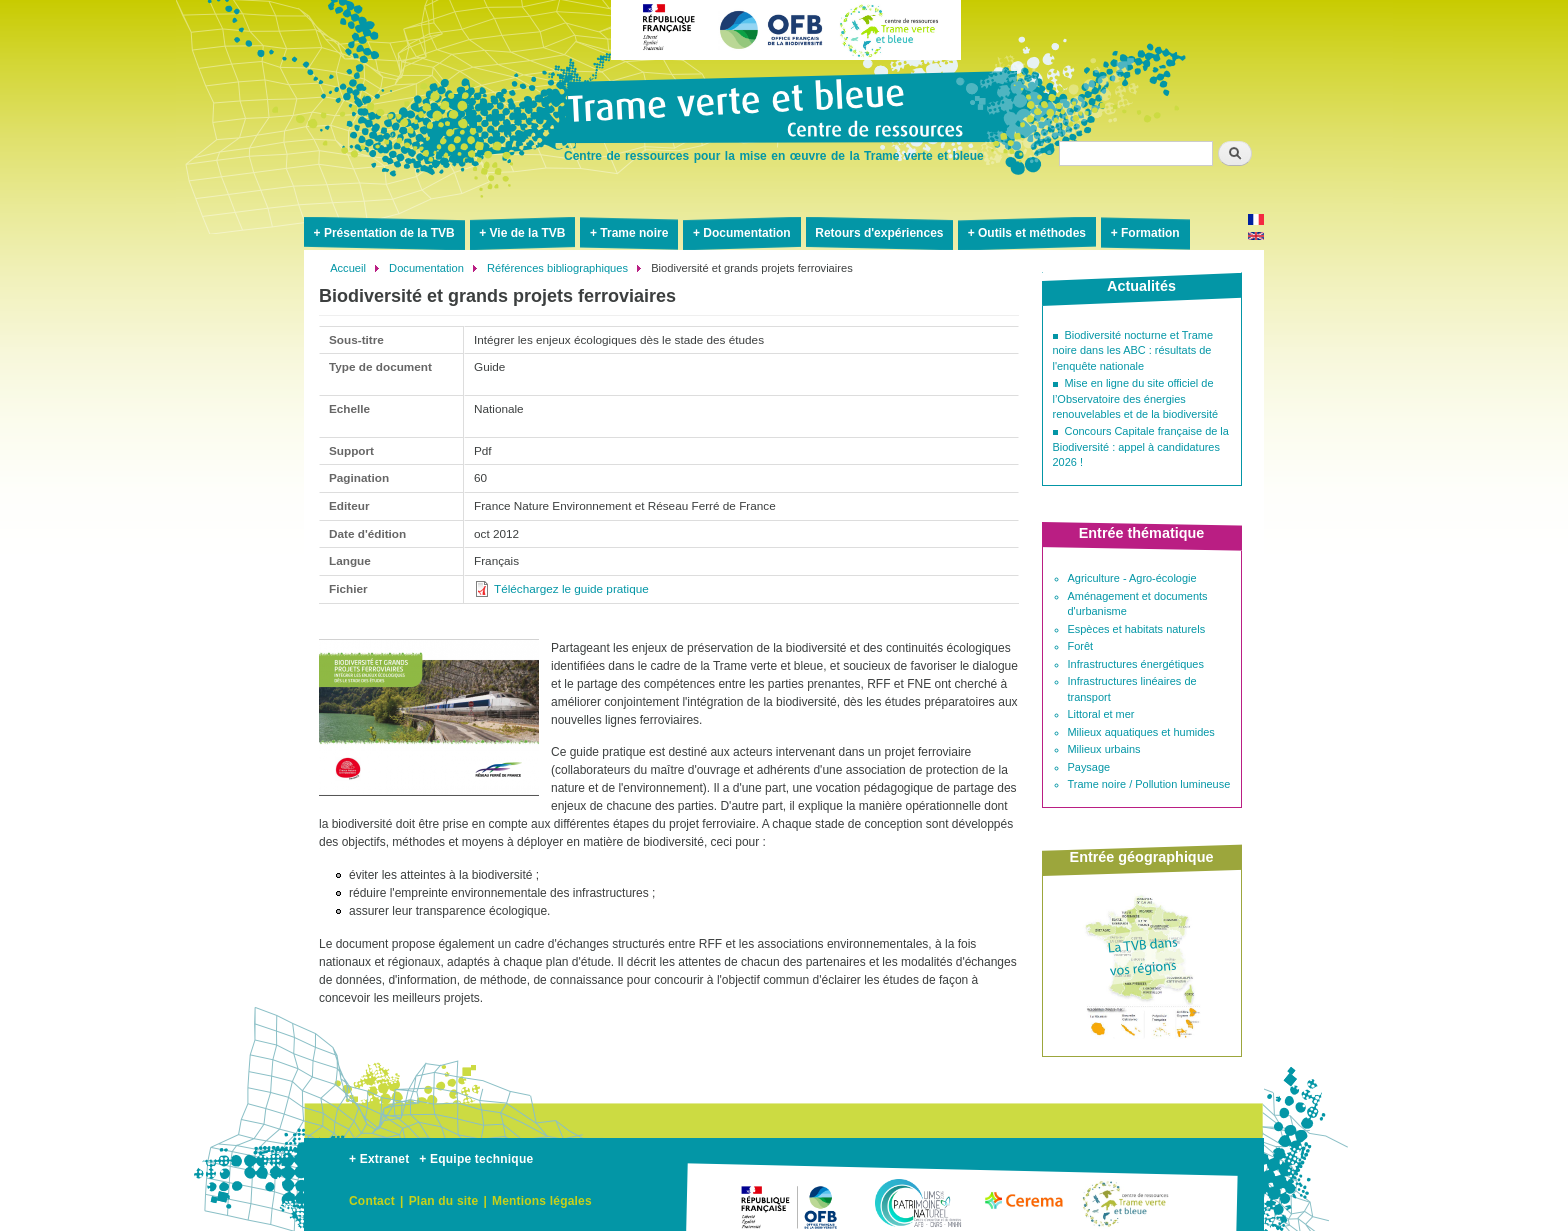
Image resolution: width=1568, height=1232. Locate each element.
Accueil (348, 268)
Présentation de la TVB (389, 233)
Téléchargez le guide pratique (571, 588)
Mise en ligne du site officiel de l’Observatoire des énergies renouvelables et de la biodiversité (1136, 398)
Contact (372, 1201)
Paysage (1089, 767)
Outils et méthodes (1032, 233)
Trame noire (634, 233)
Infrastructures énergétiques (1136, 664)
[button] (429, 804)
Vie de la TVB (528, 233)
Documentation (746, 233)
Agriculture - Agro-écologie (1132, 578)
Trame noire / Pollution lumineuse (1149, 784)
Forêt (1081, 646)
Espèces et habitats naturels (1137, 629)
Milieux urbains (1104, 749)
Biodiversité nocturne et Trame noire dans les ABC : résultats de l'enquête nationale (1133, 350)
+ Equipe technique (476, 1159)
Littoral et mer (1101, 714)
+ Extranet (379, 1159)
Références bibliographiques (557, 268)
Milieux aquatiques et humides (1141, 732)
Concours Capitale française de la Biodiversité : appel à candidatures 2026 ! (1141, 446)
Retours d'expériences (879, 233)
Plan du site (444, 1201)
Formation (1150, 233)
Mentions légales (542, 1201)
